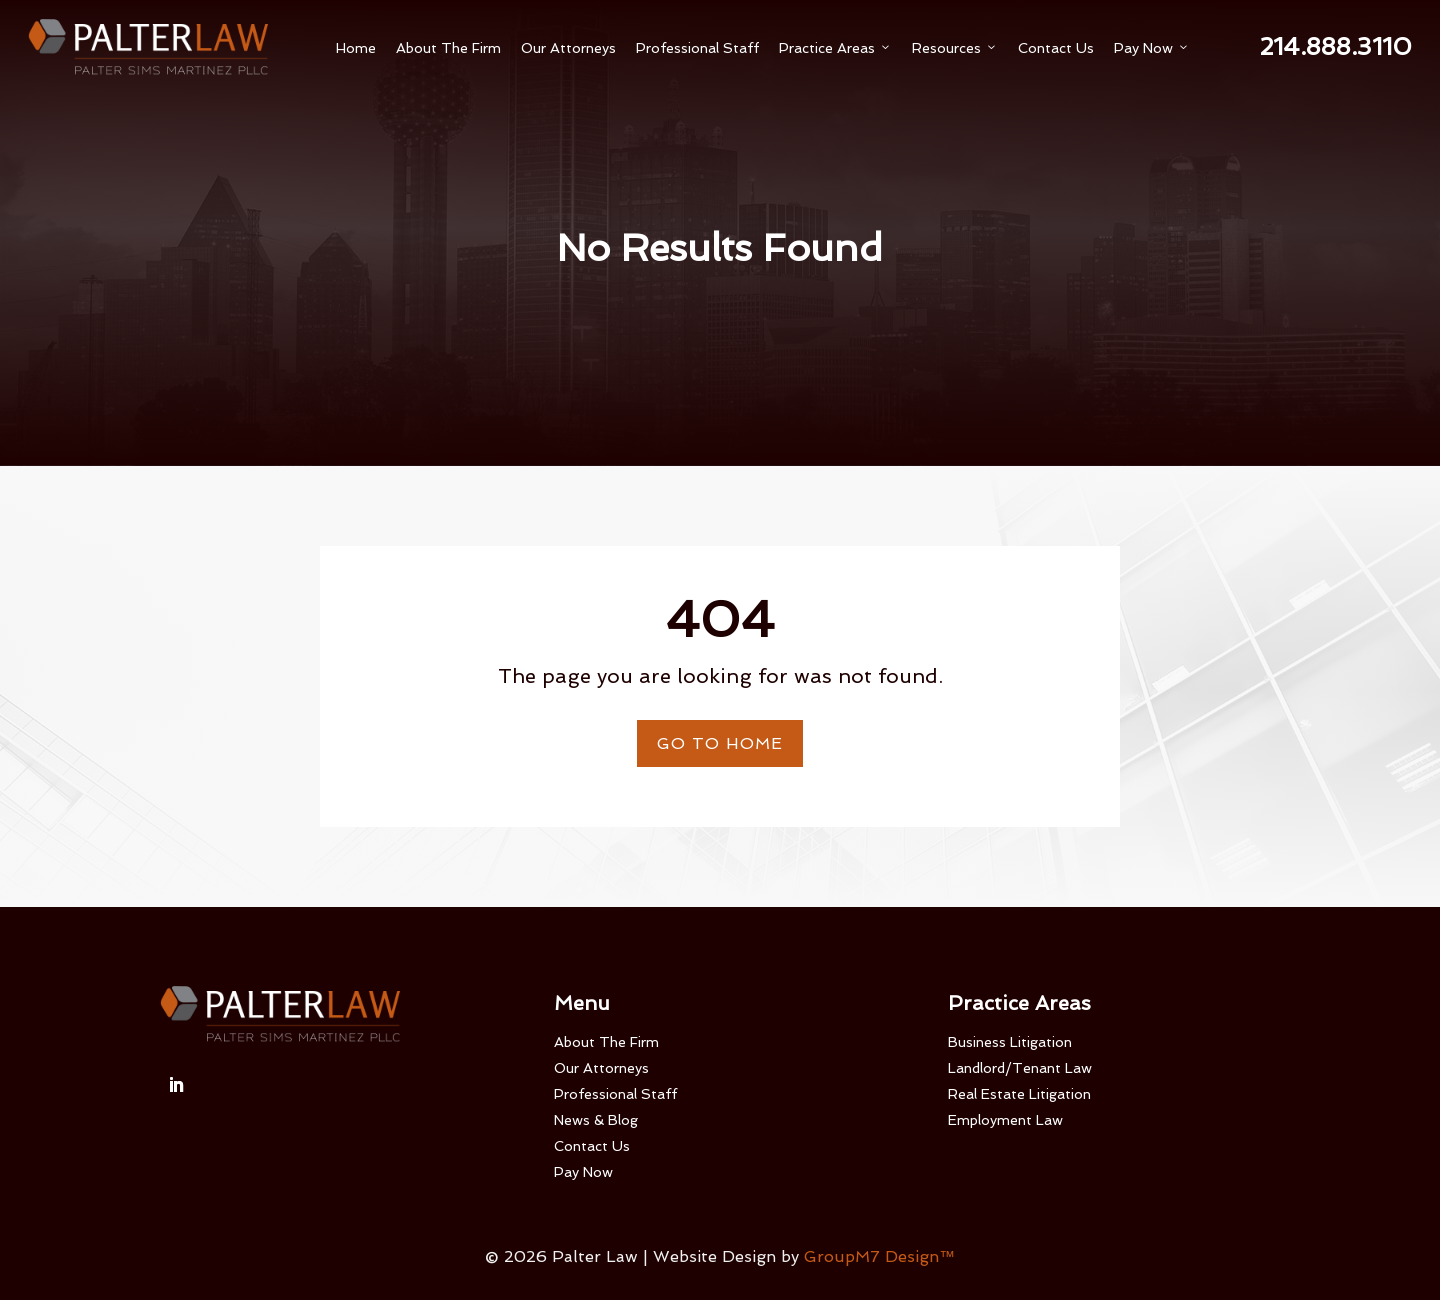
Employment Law (1005, 1120)
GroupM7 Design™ (879, 1256)
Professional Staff (697, 48)
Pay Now (1152, 48)
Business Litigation (1010, 1042)
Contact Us (1056, 48)
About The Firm (448, 48)
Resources (955, 48)
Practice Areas (835, 48)
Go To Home (720, 743)
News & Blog (596, 1120)
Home (356, 48)
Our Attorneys (568, 48)
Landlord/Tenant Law (1020, 1068)
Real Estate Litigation (1019, 1094)
